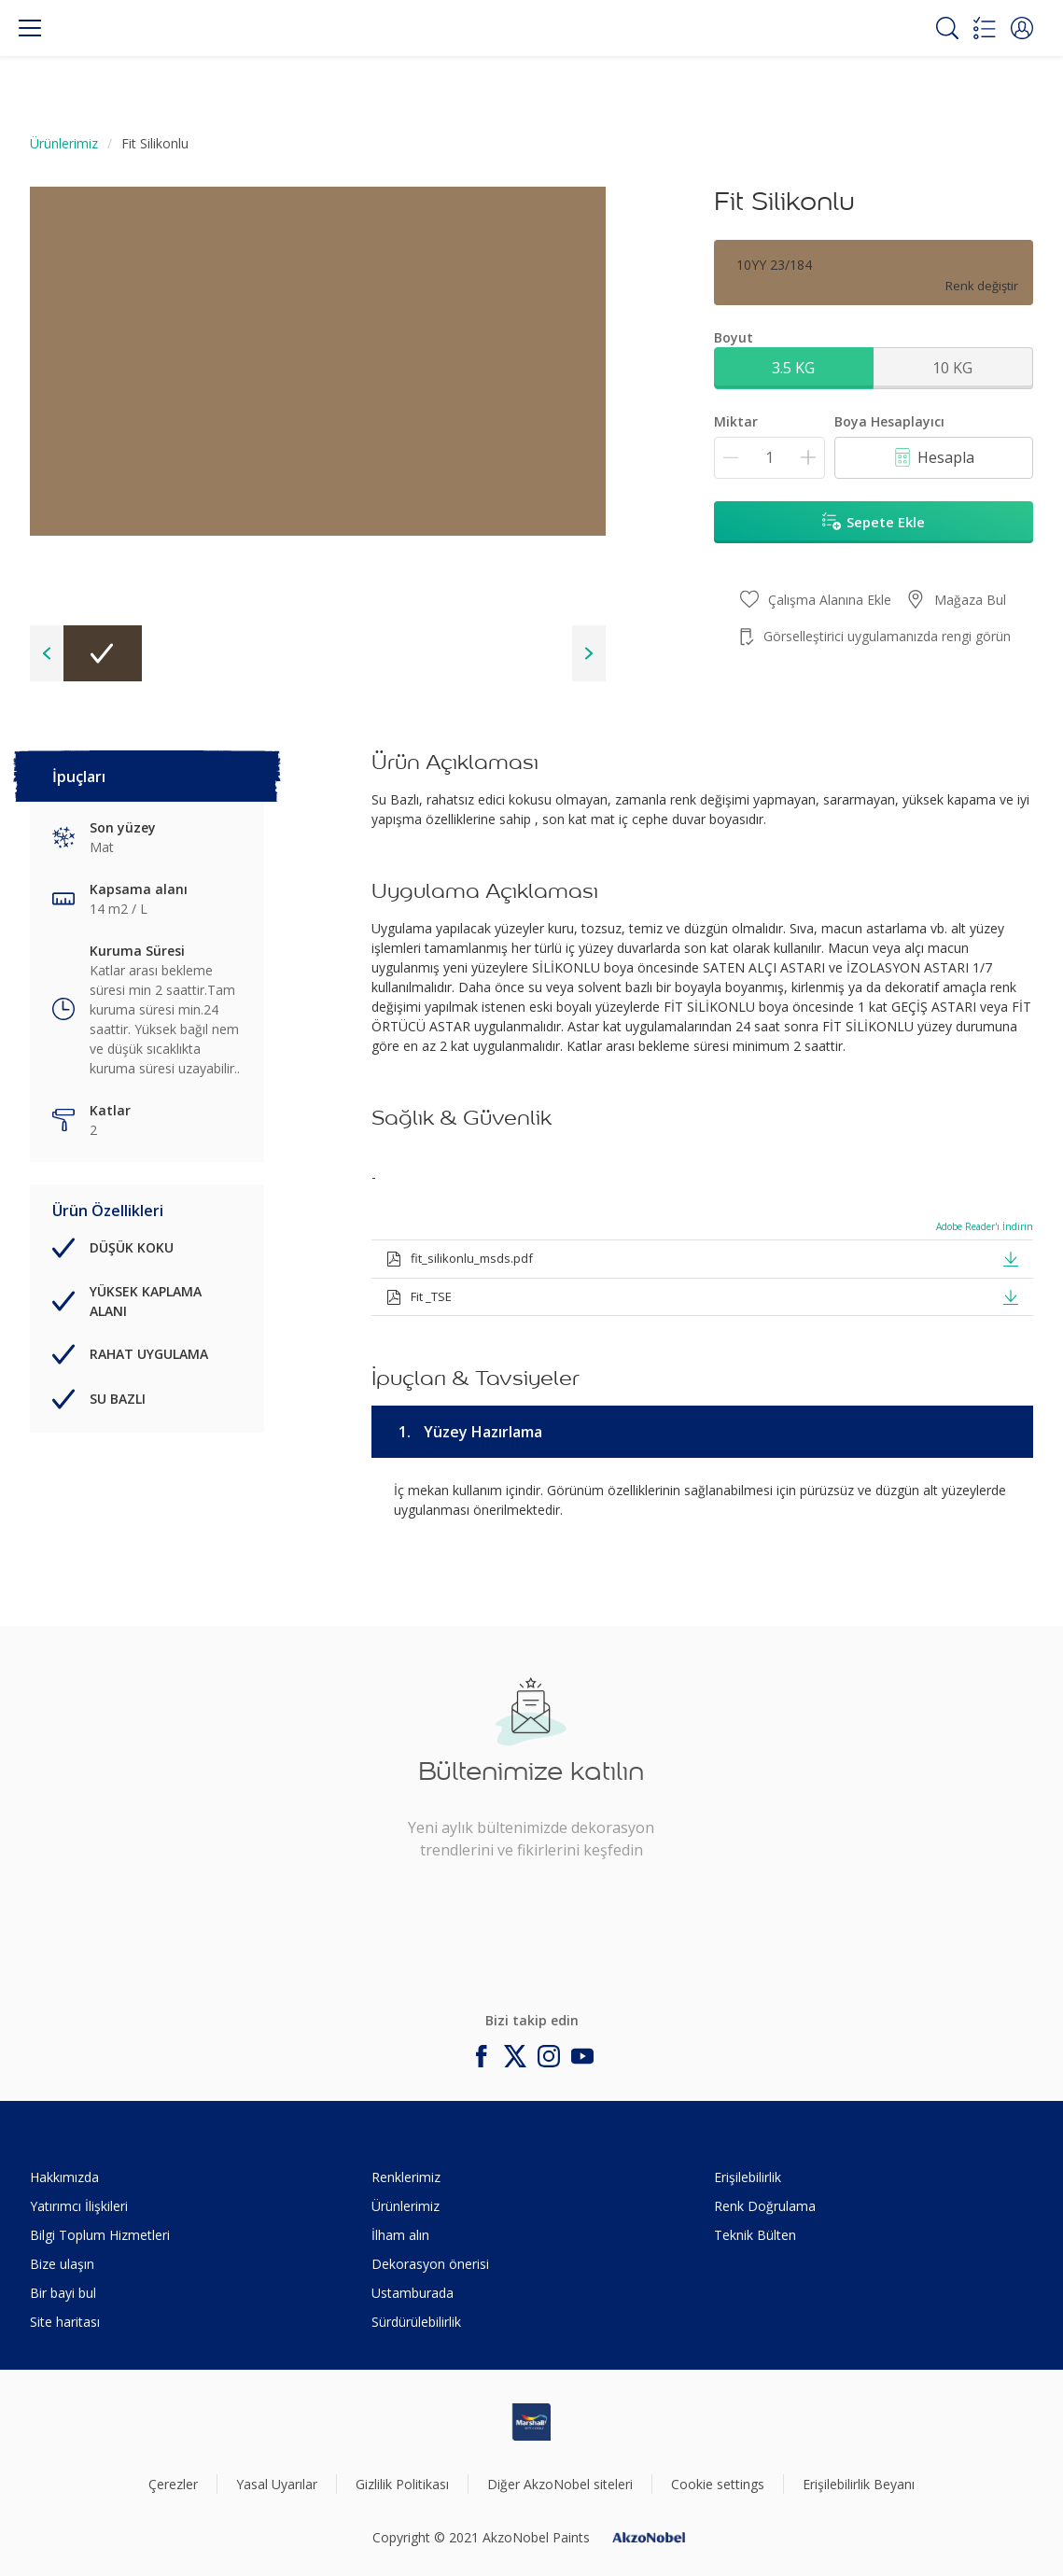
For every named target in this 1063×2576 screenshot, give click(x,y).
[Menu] (30, 28)
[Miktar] (769, 458)
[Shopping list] (984, 28)
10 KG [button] (952, 367)
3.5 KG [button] (793, 367)
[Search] (947, 28)
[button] (1022, 28)
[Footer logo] (531, 2422)
